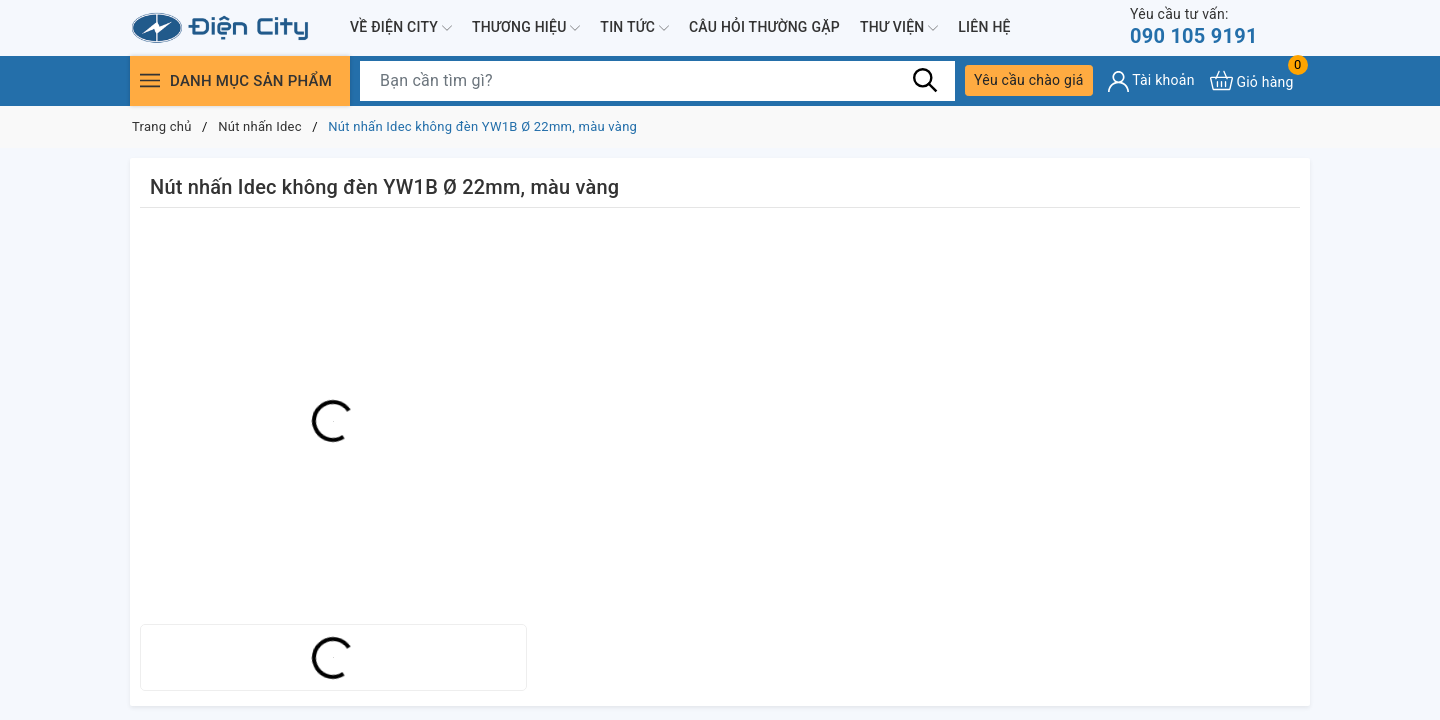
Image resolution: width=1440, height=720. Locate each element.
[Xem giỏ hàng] (1252, 80)
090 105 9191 (1194, 26)
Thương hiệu (526, 28)
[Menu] (150, 80)
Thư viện (899, 28)
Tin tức (634, 28)
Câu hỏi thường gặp (764, 27)
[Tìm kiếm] (925, 80)
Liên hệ (984, 27)
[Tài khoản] (1151, 81)
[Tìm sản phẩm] (657, 81)
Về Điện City (401, 28)
